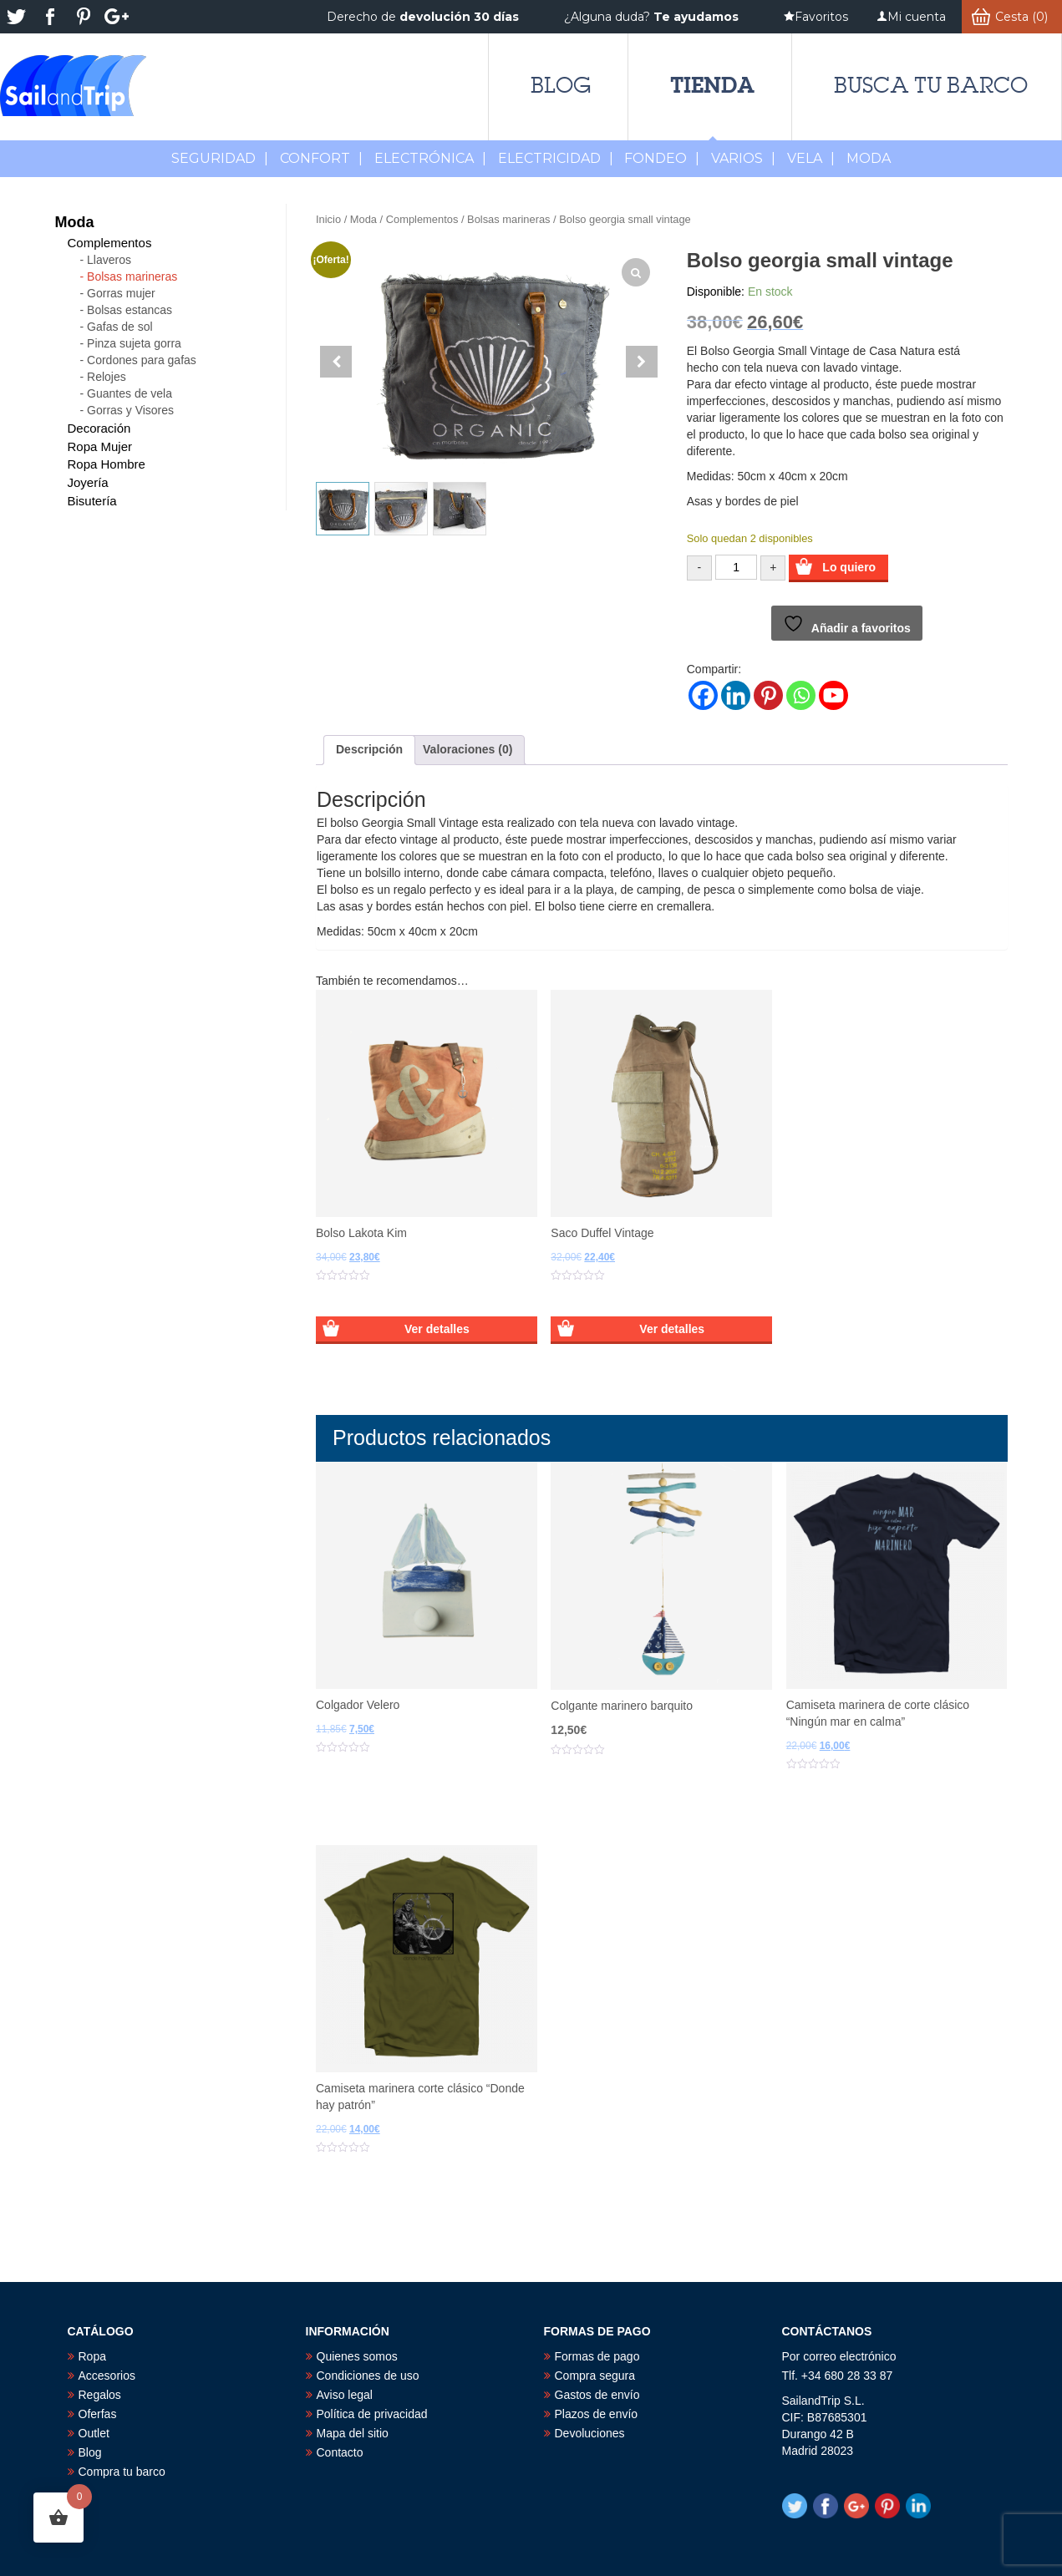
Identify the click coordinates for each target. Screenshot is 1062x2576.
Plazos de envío (596, 2414)
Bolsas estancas (129, 310)
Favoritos (821, 16)
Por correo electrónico (839, 2356)
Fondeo (661, 158)
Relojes (106, 376)
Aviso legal (345, 2394)
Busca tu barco (931, 85)
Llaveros (109, 259)
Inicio (328, 219)
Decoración (99, 428)
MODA (868, 158)
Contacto (340, 2452)
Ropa (92, 2356)
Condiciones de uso (368, 2375)
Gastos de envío (597, 2394)
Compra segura (595, 2375)
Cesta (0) (1021, 16)
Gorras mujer (121, 293)
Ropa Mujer (100, 446)
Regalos (100, 2394)
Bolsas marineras (508, 219)
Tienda (712, 84)
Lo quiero (849, 567)
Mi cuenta (916, 16)
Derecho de (423, 16)
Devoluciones (590, 2433)
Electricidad (555, 158)
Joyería (88, 482)
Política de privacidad (372, 2414)
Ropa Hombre (106, 464)
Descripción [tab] (369, 749)
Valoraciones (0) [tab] (467, 749)
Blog (561, 85)
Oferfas (98, 2414)
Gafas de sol (120, 326)
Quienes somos (357, 2356)
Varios (743, 158)
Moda (363, 219)
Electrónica (430, 158)
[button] (642, 362)
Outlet (94, 2433)
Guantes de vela (129, 393)
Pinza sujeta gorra (134, 343)
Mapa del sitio (353, 2433)
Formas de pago (597, 2356)
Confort (321, 158)
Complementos (422, 219)
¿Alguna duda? (651, 16)
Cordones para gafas (141, 360)
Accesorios (107, 2375)
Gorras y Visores (130, 410)
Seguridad (219, 158)
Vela (811, 158)
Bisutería (92, 501)
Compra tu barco (122, 2471)
